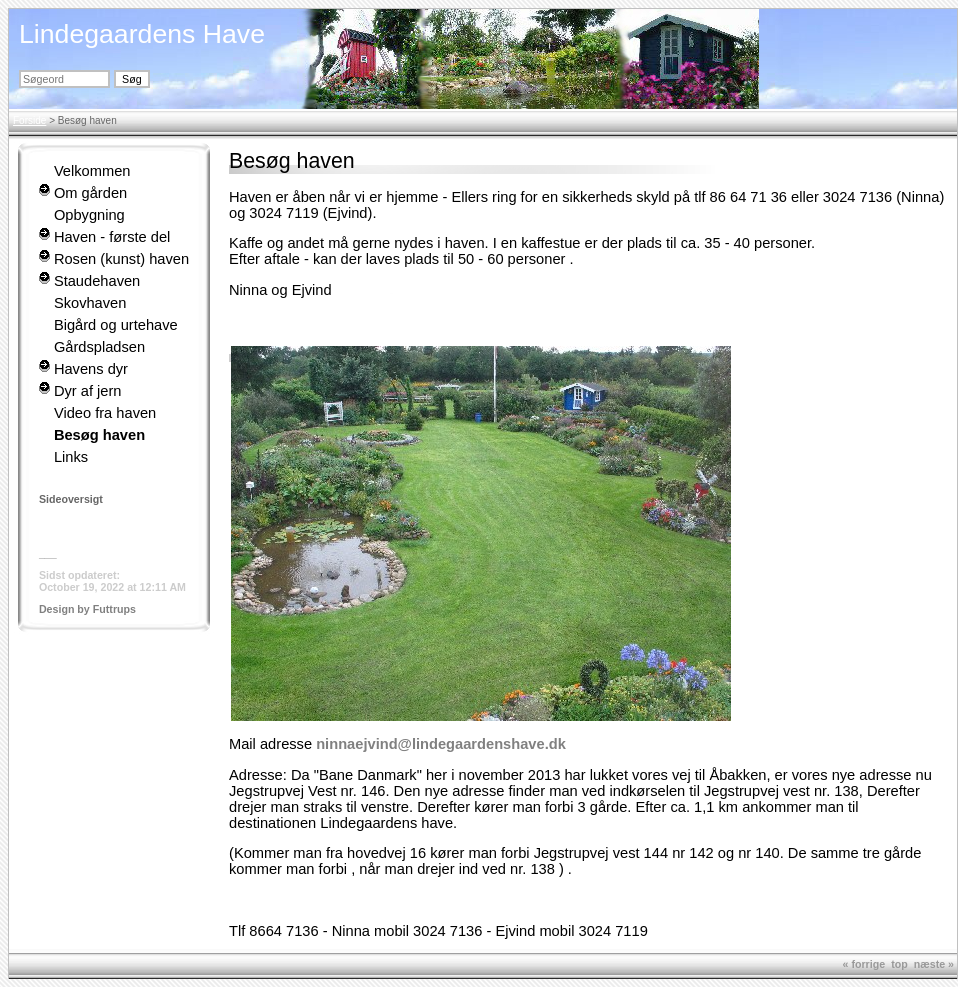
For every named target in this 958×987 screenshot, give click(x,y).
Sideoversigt (71, 499)
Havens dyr (91, 369)
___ (48, 553)
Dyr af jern (88, 391)
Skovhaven (90, 303)
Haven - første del (112, 237)
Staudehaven (97, 281)
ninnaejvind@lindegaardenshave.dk (441, 744)
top (899, 964)
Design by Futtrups (87, 609)
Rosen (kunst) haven (121, 259)
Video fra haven (105, 413)
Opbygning (89, 215)
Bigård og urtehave (116, 325)
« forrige (864, 964)
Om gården (90, 193)
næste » (934, 964)
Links (71, 457)
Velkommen (92, 171)
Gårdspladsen (99, 347)
